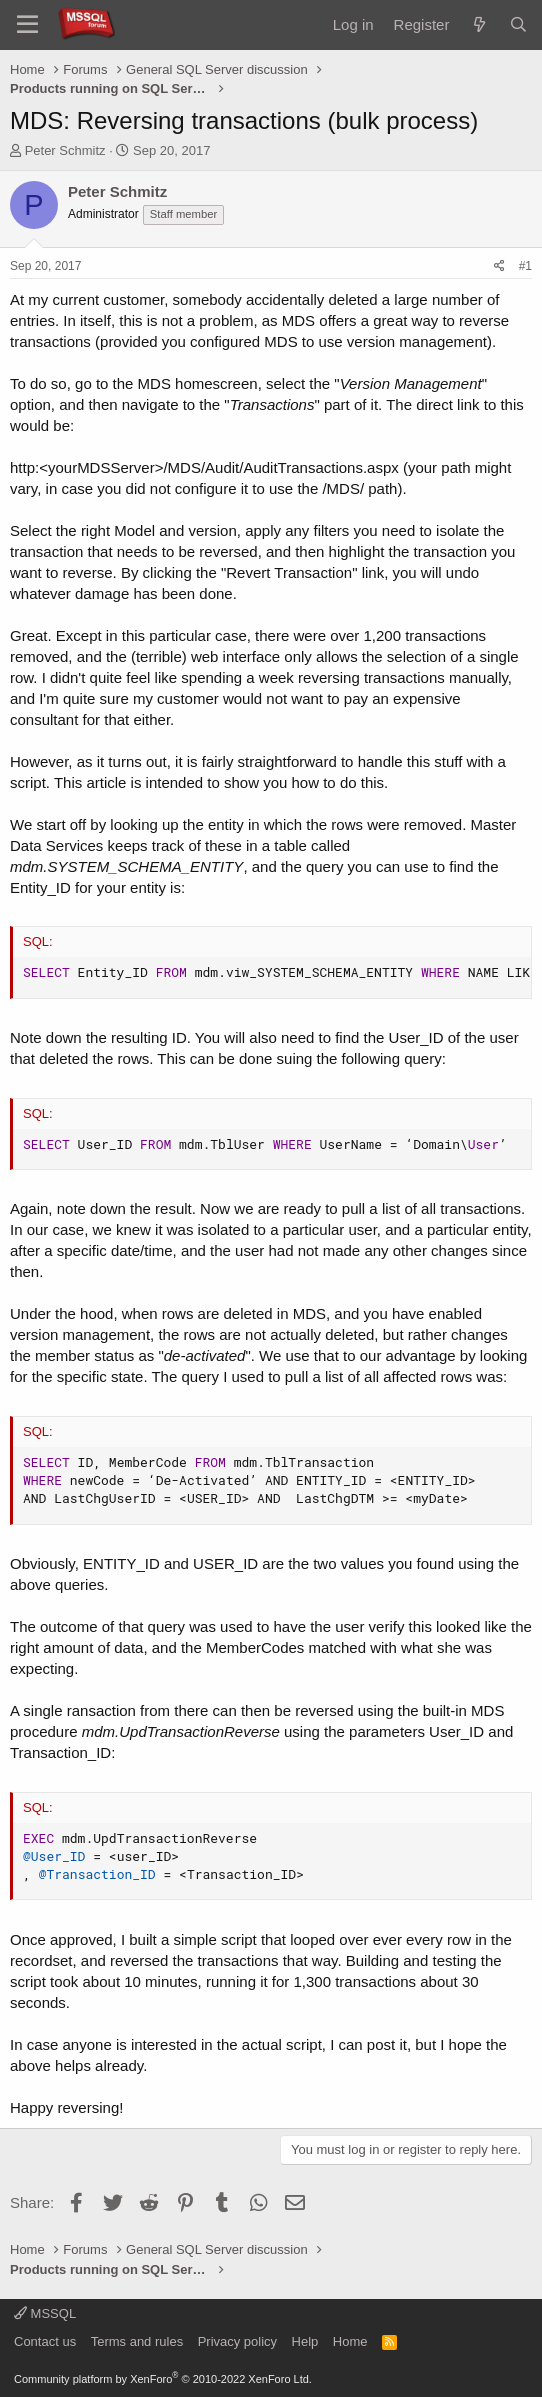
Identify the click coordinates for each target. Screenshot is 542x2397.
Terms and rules (137, 2341)
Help (305, 2341)
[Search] (518, 24)
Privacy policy (237, 2341)
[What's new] (478, 24)
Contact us (45, 2341)
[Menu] (27, 25)
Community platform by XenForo (163, 2379)
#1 (525, 266)
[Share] (499, 266)
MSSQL (45, 2313)
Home (350, 2341)
